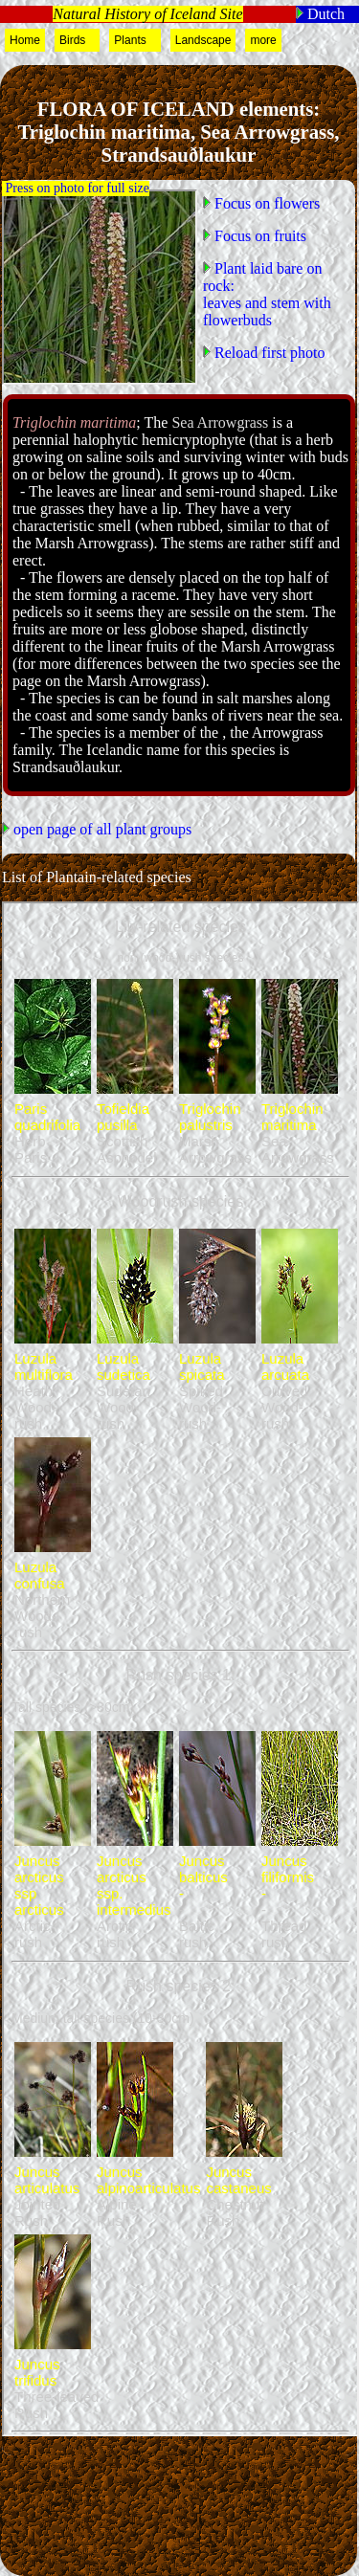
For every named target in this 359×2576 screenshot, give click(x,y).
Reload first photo (268, 352)
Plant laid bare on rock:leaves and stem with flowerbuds (267, 294)
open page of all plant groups (100, 829)
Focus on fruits (258, 236)
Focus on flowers (265, 203)
